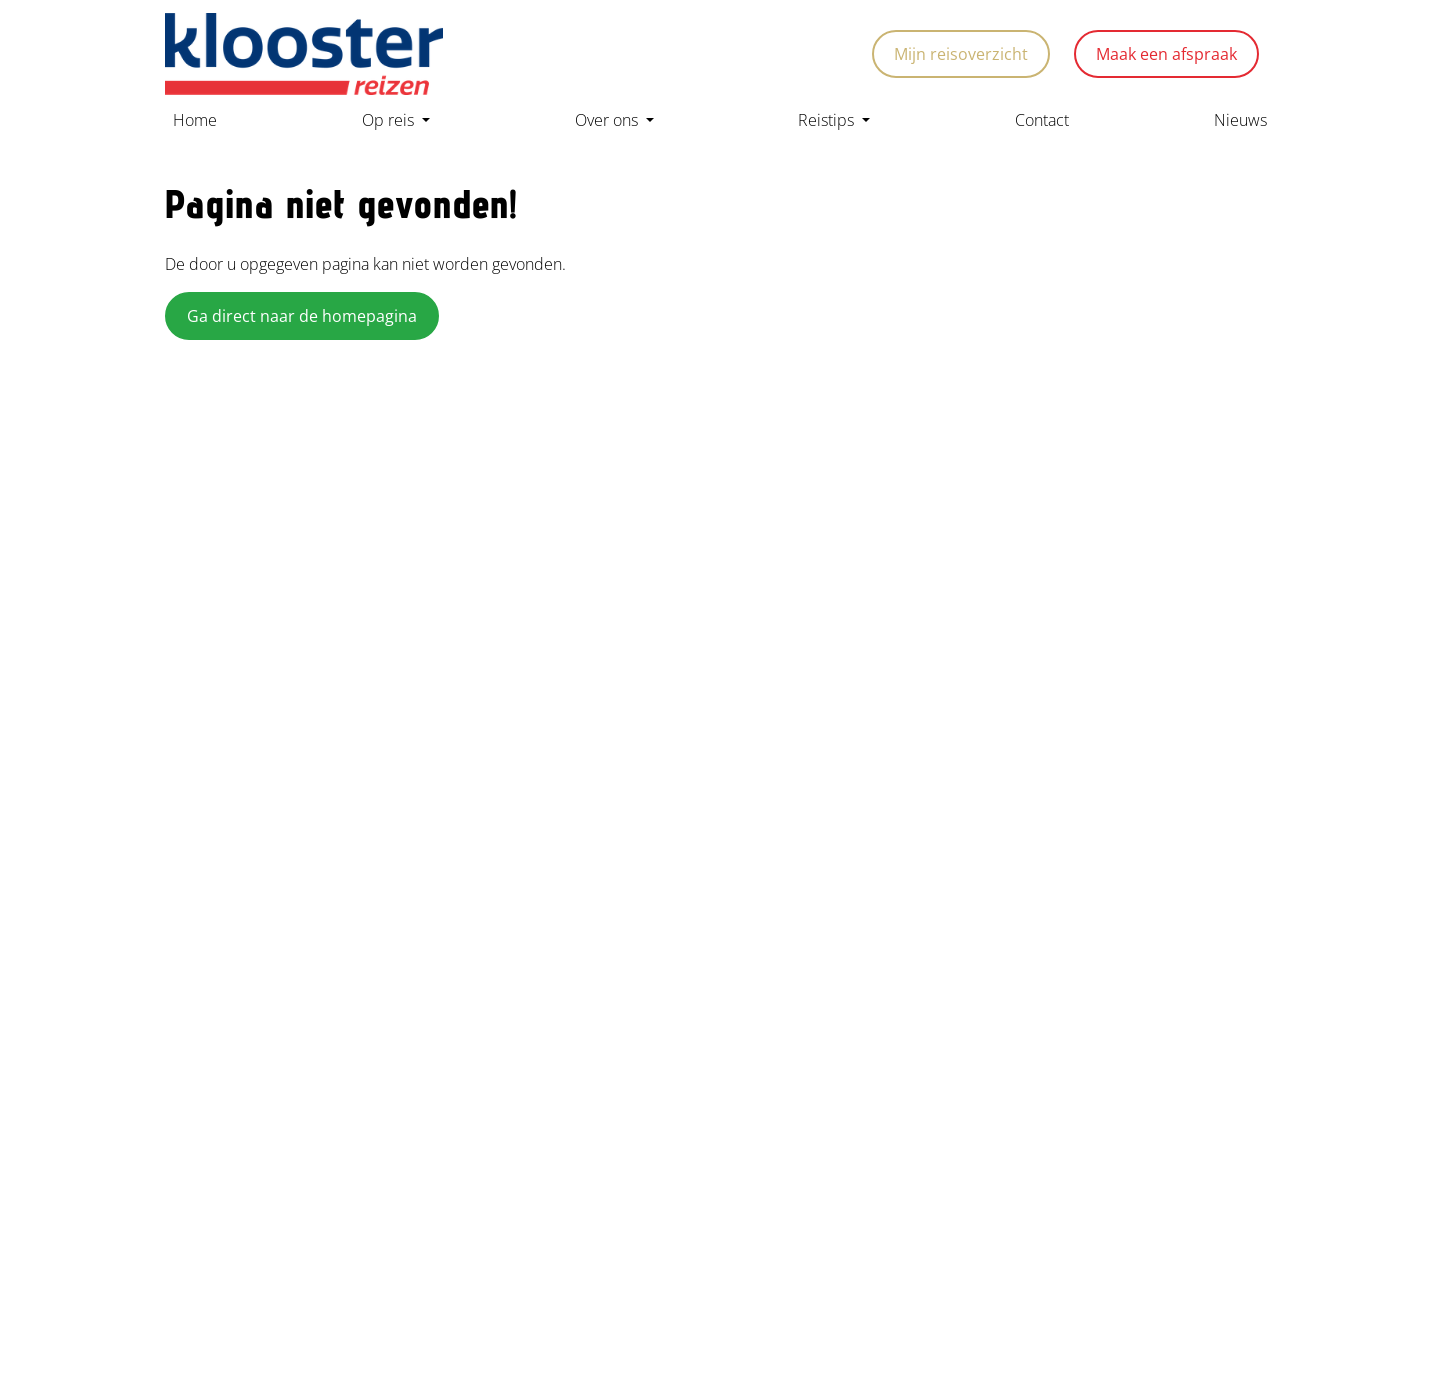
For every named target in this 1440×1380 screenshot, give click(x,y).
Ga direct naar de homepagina (302, 316)
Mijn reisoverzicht (961, 54)
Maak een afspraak (1166, 54)
